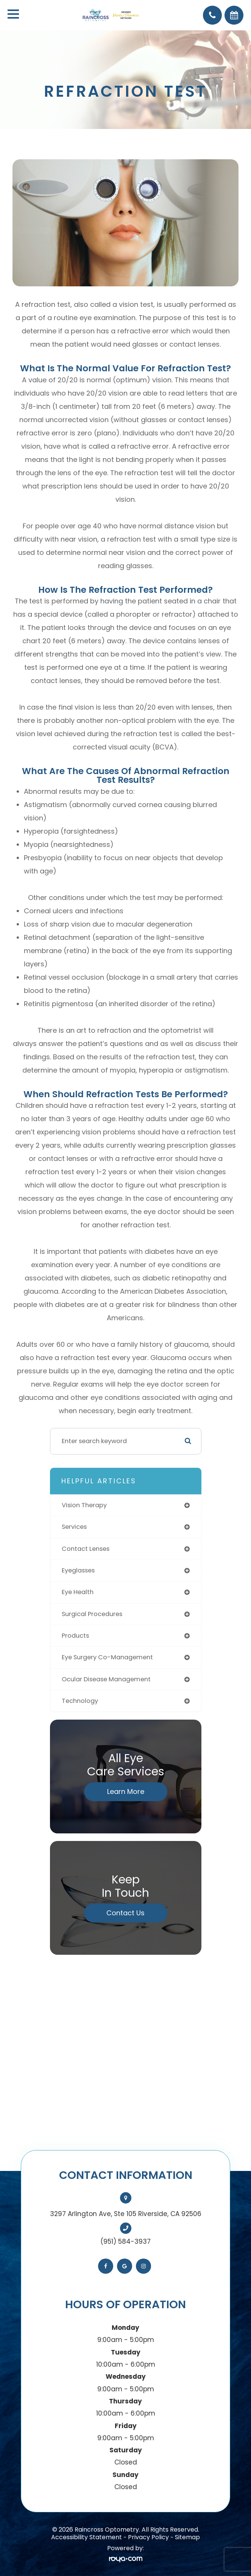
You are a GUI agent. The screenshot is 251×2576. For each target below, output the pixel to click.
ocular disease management (106, 1679)
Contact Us (125, 1913)
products (75, 1635)
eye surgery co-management (107, 1657)
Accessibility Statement (86, 2537)
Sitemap (187, 2537)
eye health (78, 1592)
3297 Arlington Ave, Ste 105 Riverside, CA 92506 (125, 2213)
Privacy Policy (148, 2537)
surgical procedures (92, 1614)
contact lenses (85, 1548)
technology (80, 1700)
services (74, 1526)
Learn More (125, 1791)
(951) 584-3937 (125, 2241)
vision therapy (84, 1505)
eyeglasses (78, 1570)
